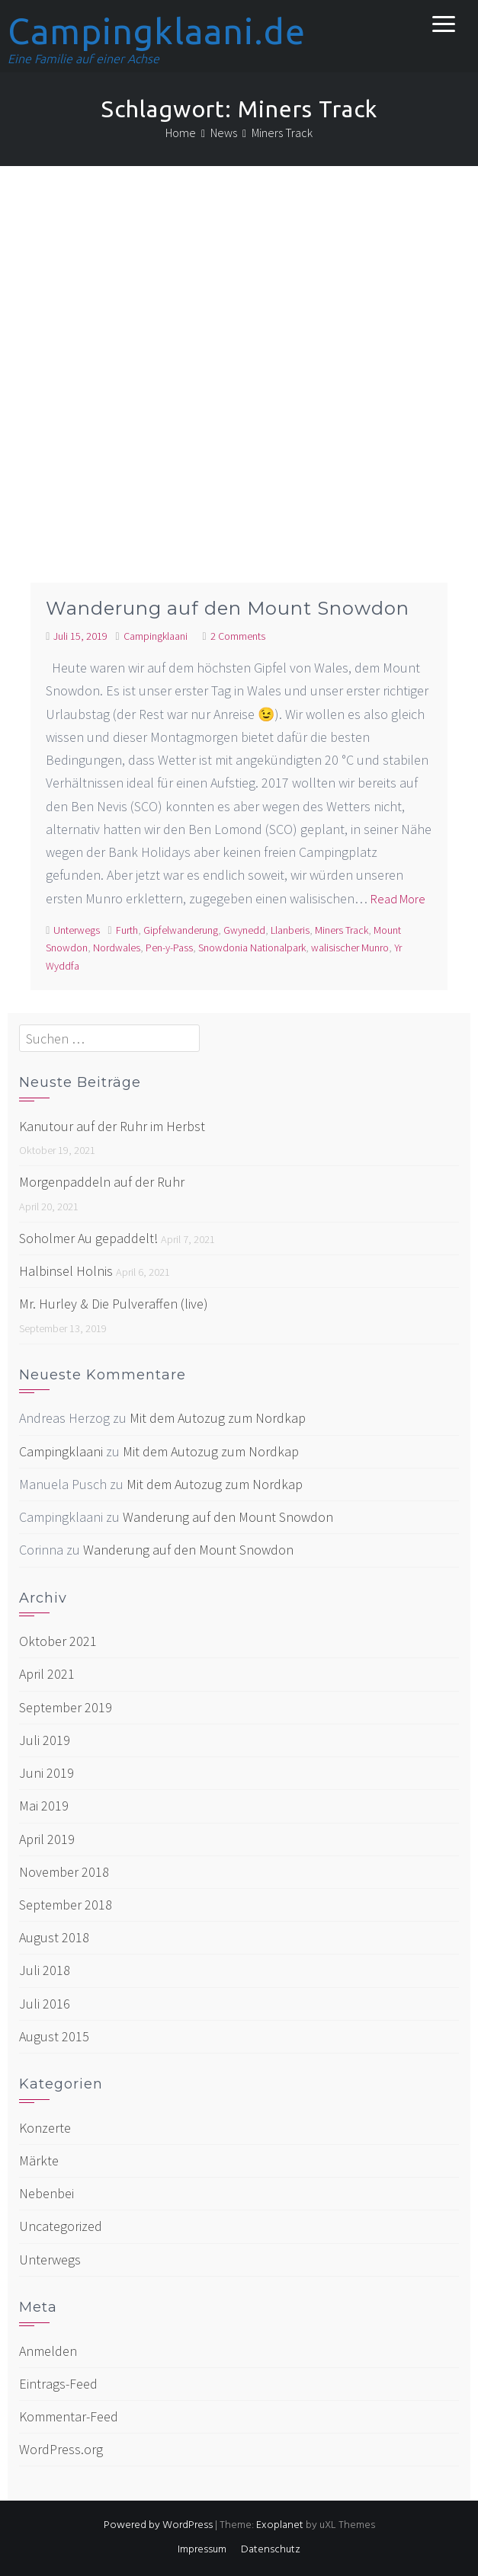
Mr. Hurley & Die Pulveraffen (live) (113, 1303)
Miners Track (341, 930)
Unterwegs (76, 930)
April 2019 (47, 1839)
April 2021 (47, 1674)
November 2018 (64, 1872)
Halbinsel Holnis (66, 1271)
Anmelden (48, 2351)
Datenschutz (270, 2549)
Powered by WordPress (158, 2525)
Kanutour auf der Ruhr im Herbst (112, 1126)
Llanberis (290, 930)
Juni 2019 (46, 1773)
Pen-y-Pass (169, 947)
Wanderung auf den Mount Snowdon (227, 608)
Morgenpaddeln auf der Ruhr (101, 1182)
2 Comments (237, 636)
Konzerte (45, 2128)
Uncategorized (60, 2226)
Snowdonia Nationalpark (252, 947)
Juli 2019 (44, 1740)
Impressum (202, 2549)
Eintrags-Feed (58, 2383)
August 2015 (54, 2036)
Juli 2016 (44, 2003)
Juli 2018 (44, 1970)
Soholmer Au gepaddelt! (88, 1238)
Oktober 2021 (58, 1641)
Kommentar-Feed (68, 2416)
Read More (398, 898)
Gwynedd (244, 930)
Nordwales (116, 947)
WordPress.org (61, 2449)
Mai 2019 (44, 1805)
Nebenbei (46, 2193)
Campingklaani (156, 636)
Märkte (39, 2160)
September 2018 (65, 1904)
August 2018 (54, 1937)
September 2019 (65, 1707)
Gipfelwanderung (180, 930)
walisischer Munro (350, 947)
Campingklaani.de (157, 31)
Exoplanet (279, 2525)
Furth (127, 930)
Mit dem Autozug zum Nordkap (218, 1418)
